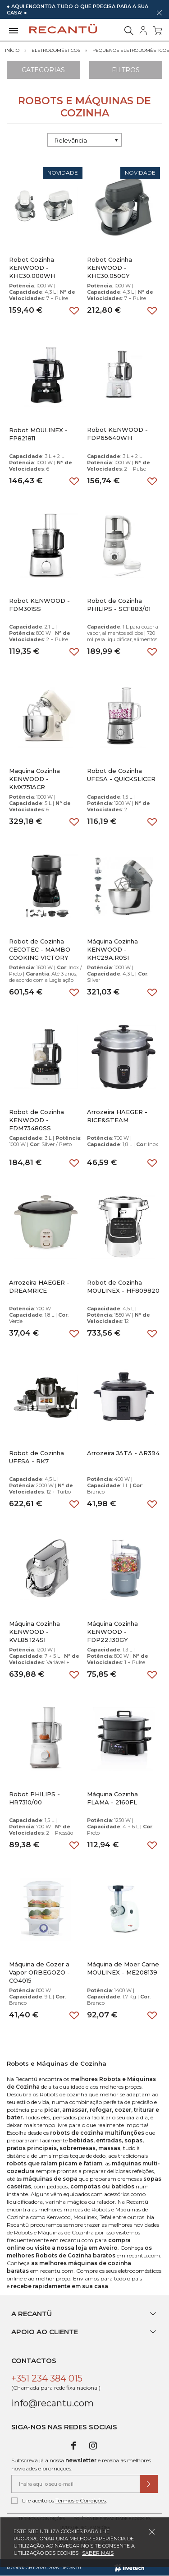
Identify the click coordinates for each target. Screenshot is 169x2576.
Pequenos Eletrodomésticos (130, 50)
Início (12, 50)
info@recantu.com (52, 2403)
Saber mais (98, 2553)
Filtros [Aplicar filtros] (126, 70)
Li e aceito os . (59, 2500)
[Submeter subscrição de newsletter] (149, 2484)
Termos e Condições (80, 2500)
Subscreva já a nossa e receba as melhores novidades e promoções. (81, 2464)
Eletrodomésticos (56, 50)
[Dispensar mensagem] (159, 12)
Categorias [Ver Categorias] (43, 70)
